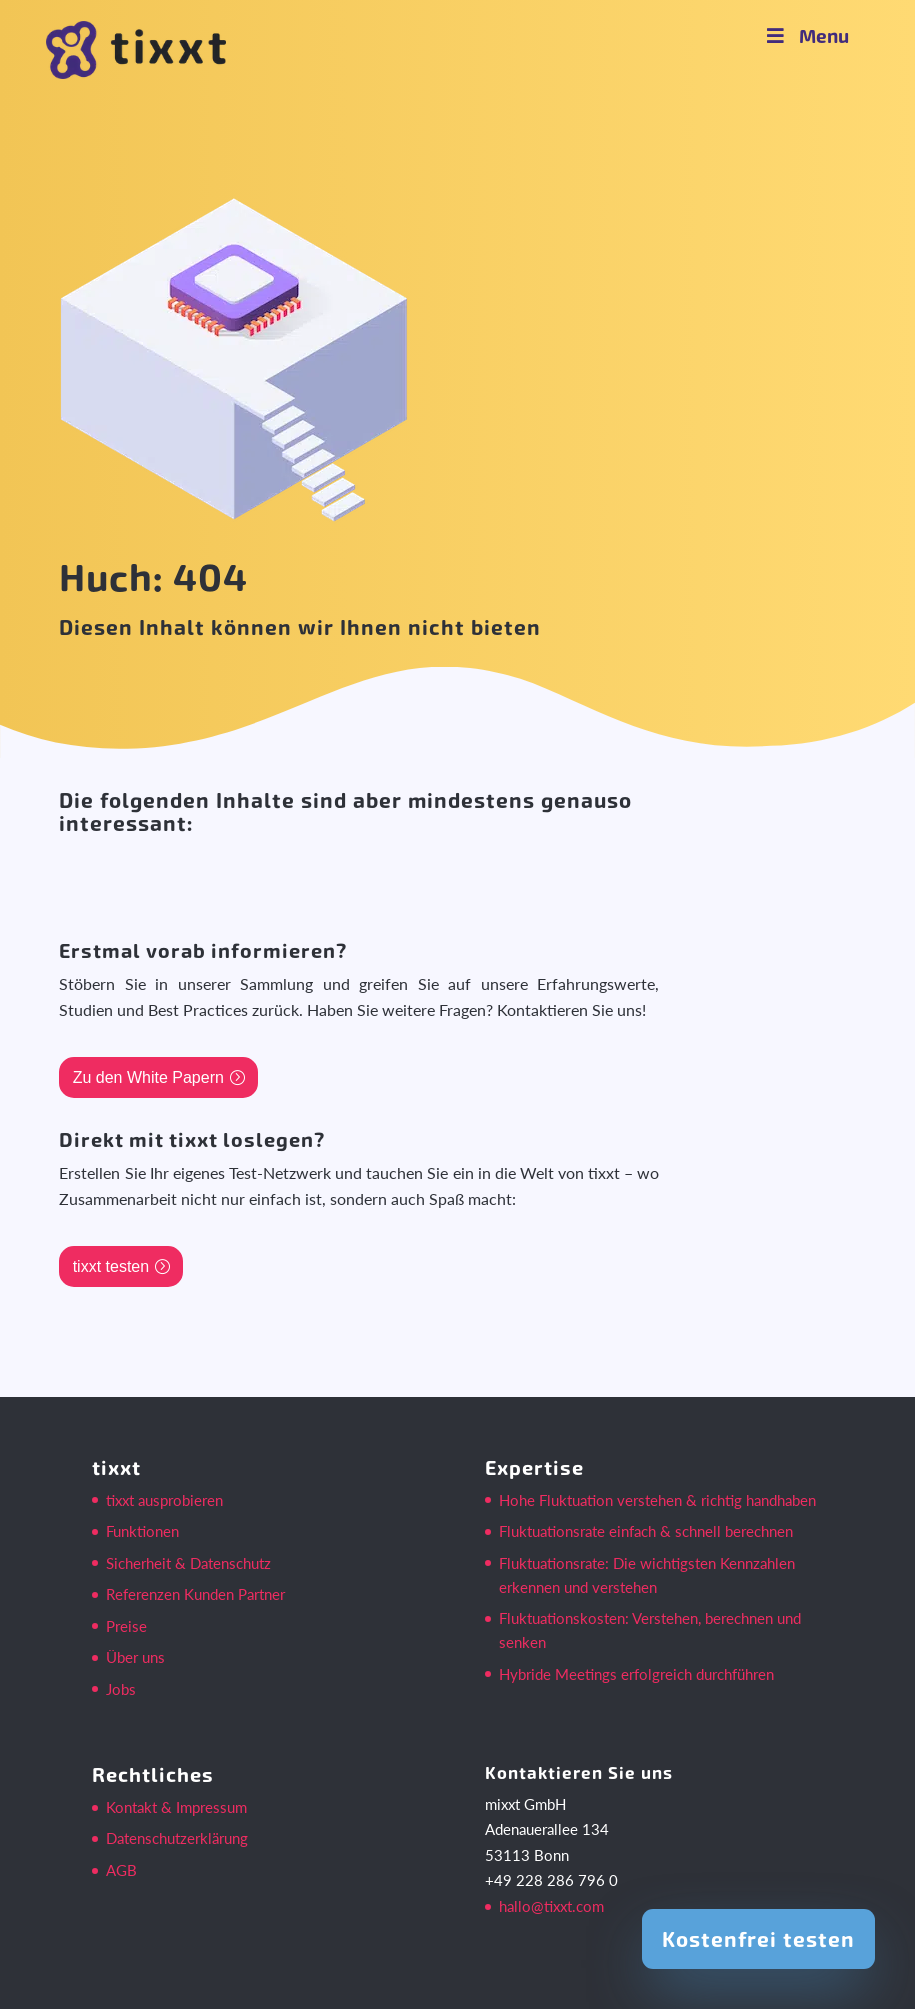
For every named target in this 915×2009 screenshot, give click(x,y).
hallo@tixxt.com (551, 1906)
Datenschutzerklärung (177, 1838)
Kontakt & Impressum (176, 1807)
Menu (806, 35)
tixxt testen (111, 1266)
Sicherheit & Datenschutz (188, 1563)
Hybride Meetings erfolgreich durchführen (636, 1674)
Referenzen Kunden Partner (195, 1594)
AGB (121, 1870)
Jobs (121, 1689)
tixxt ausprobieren (164, 1500)
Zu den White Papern (148, 1077)
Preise (126, 1626)
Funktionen (142, 1531)
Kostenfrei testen (758, 1938)
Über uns (135, 1657)
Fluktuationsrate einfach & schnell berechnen (646, 1531)
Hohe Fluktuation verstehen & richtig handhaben (657, 1500)
